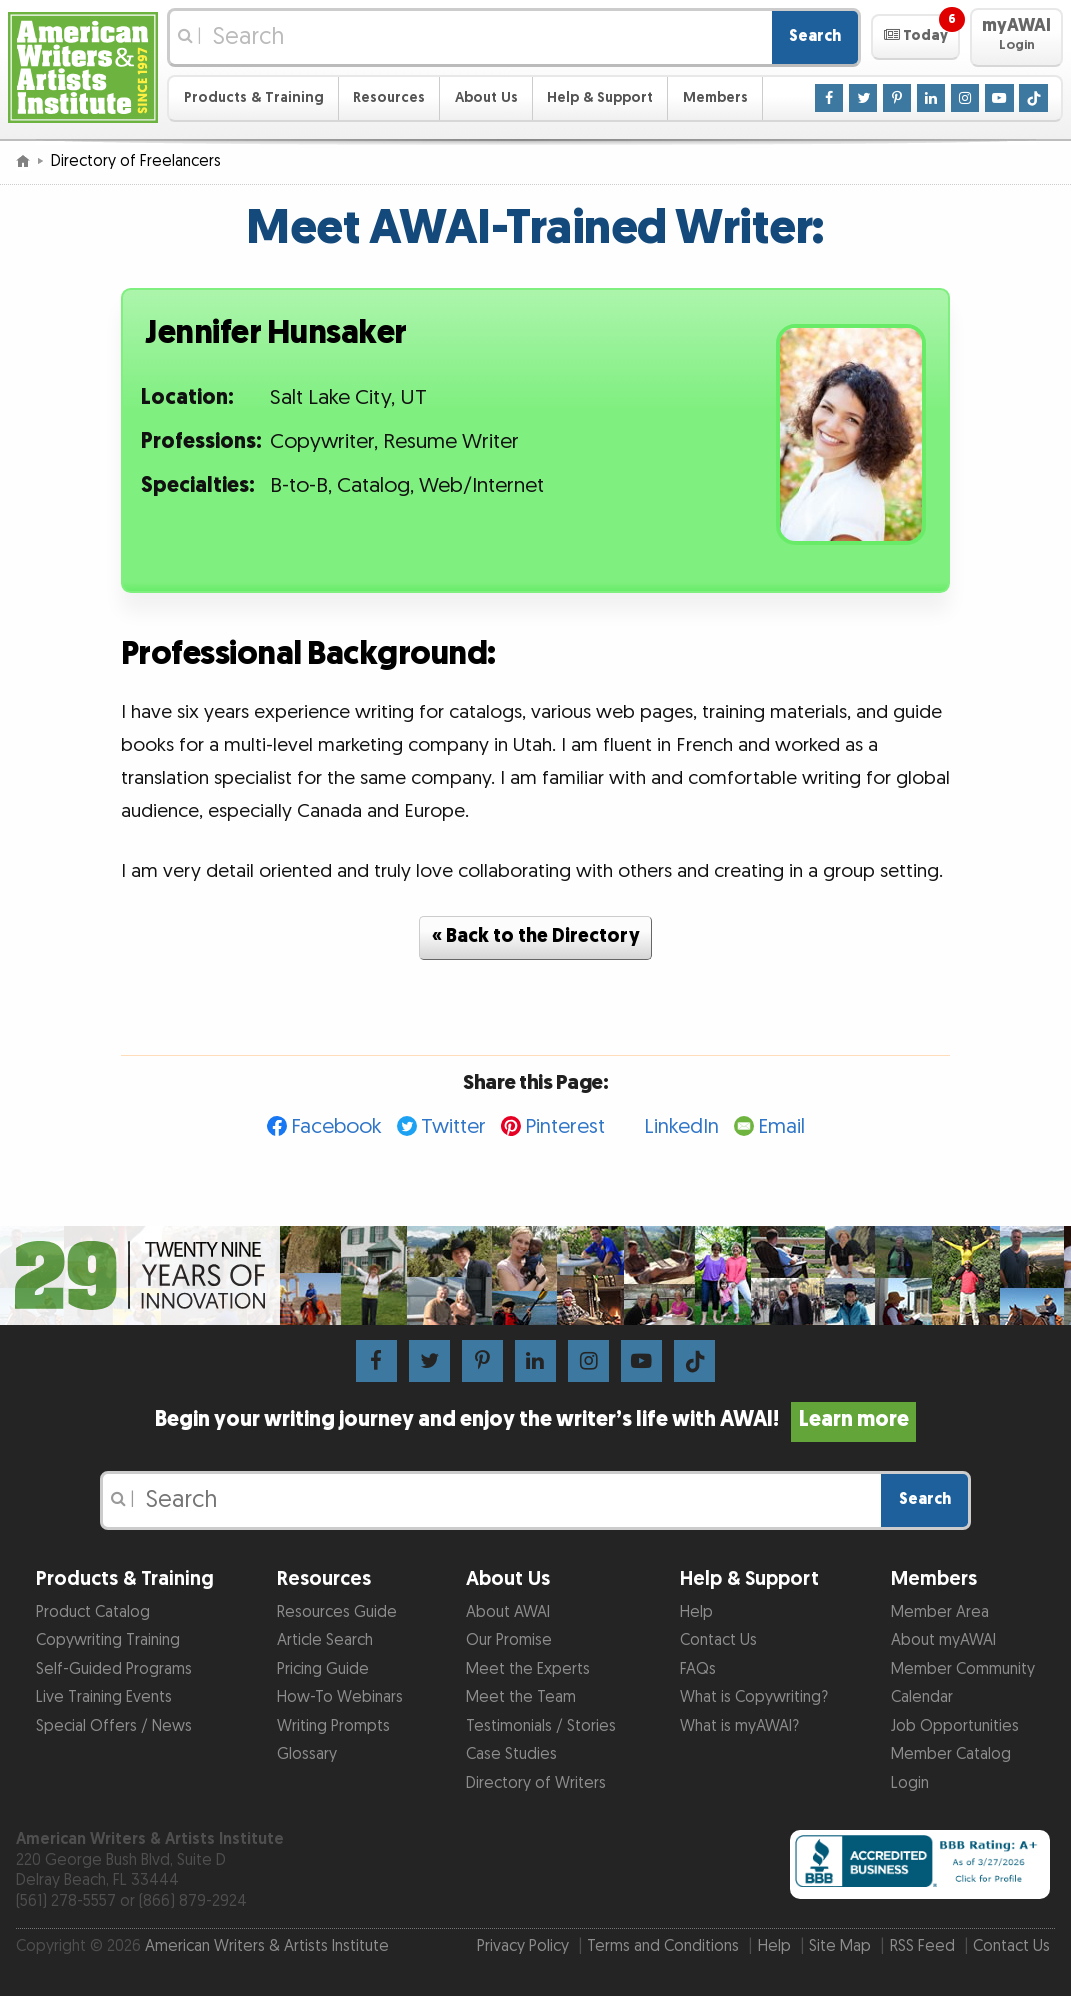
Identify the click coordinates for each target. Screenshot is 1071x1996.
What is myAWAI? (739, 1726)
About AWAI (508, 1612)
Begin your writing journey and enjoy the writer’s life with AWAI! (535, 1420)
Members (715, 97)
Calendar (922, 1697)
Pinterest (565, 1126)
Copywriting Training (108, 1640)
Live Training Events (104, 1697)
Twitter (453, 1126)
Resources (389, 97)
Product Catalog (93, 1612)
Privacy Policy (523, 1946)
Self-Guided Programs (114, 1669)
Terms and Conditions (663, 1946)
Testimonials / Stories (541, 1726)
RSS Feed (922, 1946)
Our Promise (509, 1640)
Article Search (325, 1640)
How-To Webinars (340, 1697)
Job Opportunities (955, 1726)
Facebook (336, 1126)
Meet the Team (521, 1697)
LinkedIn (681, 1126)
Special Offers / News (114, 1726)
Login (910, 1783)
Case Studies (511, 1754)
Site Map (840, 1946)
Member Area (940, 1612)
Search (815, 36)
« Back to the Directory (536, 936)
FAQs (698, 1669)
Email (781, 1126)
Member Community (963, 1669)
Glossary (307, 1754)
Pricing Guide (323, 1669)
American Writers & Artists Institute (267, 1946)
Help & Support (600, 97)
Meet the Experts (528, 1669)
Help (696, 1612)
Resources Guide (337, 1612)
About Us (486, 97)
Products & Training (254, 97)
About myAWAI (943, 1640)
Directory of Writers (536, 1783)
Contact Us (718, 1640)
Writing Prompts (333, 1726)
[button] (915, 37)
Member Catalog (951, 1754)
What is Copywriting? (754, 1697)
